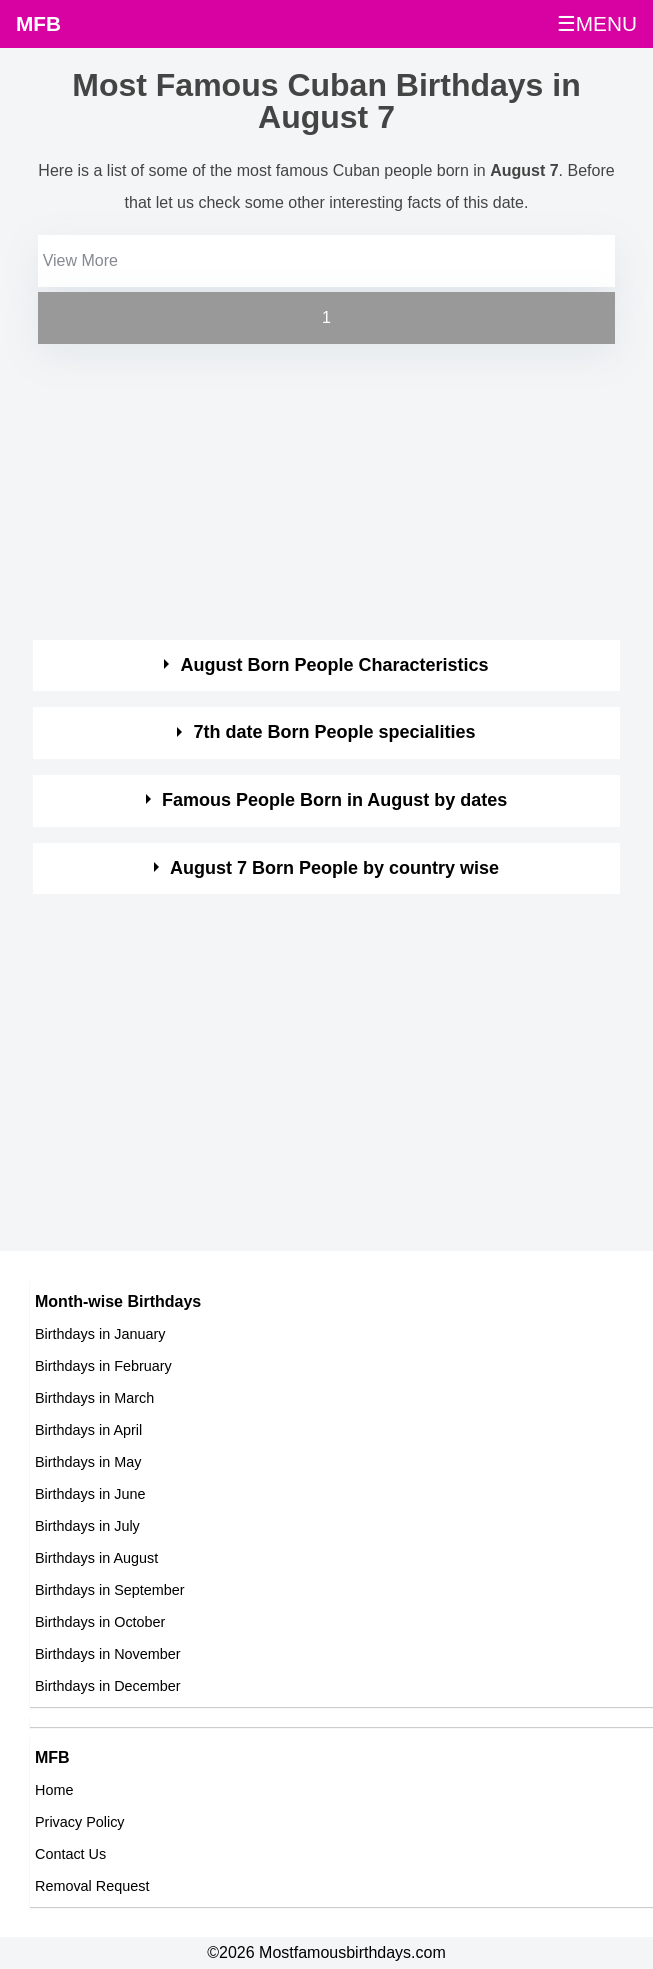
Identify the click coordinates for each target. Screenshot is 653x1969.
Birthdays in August (96, 1558)
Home (54, 1790)
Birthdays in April (88, 1430)
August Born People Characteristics (335, 665)
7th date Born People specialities (335, 732)
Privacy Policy (80, 1822)
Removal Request (92, 1886)
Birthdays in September (110, 1590)
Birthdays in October (100, 1622)
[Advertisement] (309, 489)
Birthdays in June (90, 1494)
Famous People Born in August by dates (334, 800)
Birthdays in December (108, 1686)
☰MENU (597, 23)
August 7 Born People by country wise (334, 868)
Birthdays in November (108, 1654)
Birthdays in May (88, 1462)
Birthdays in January (100, 1334)
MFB (38, 23)
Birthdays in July (87, 1526)
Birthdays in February (103, 1366)
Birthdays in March (94, 1398)
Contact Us (70, 1854)
